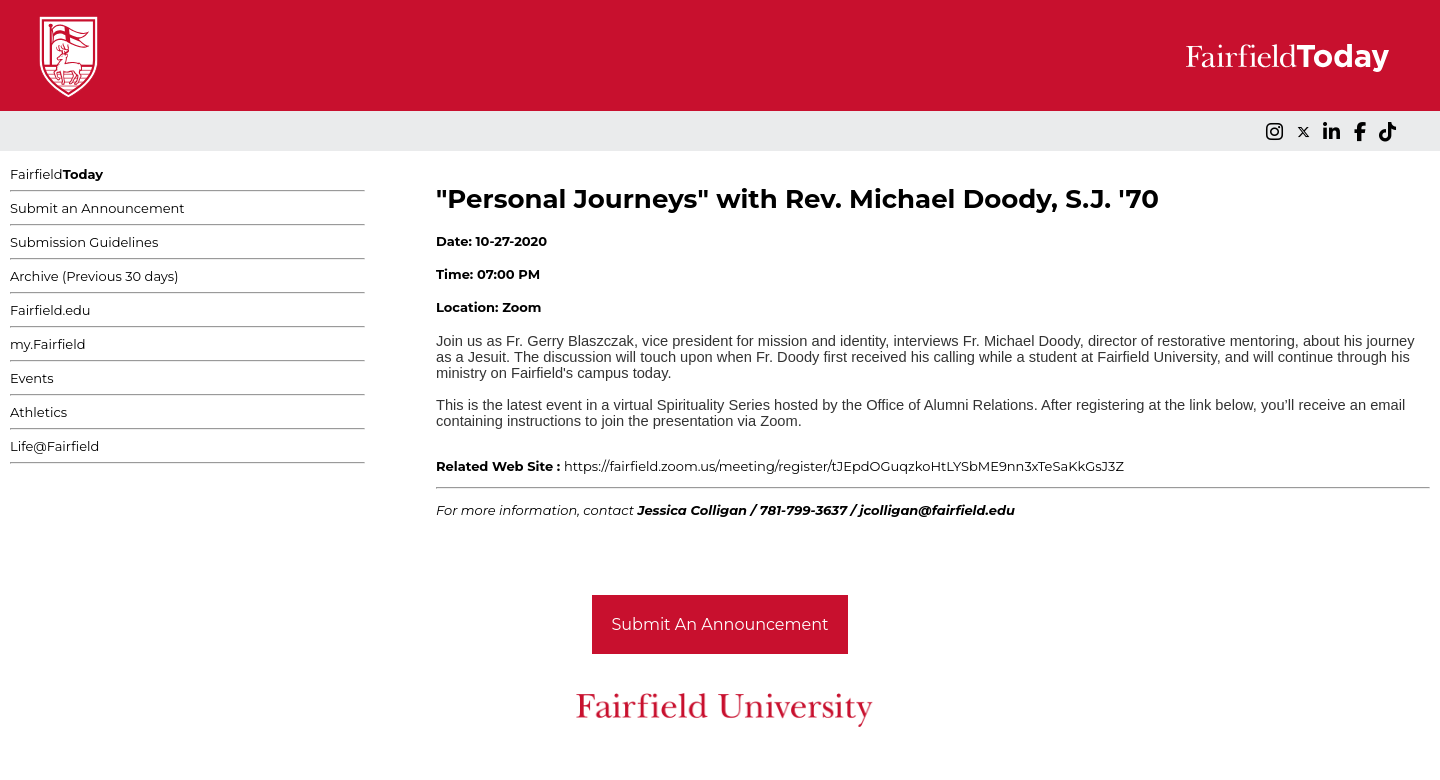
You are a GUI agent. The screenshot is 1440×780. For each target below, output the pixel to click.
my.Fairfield (48, 344)
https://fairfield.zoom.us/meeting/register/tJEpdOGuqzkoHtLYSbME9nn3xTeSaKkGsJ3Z (844, 466)
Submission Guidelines (84, 242)
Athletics (38, 412)
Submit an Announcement (97, 208)
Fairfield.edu (50, 310)
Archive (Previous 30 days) (94, 276)
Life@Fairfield (54, 446)
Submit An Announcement (720, 624)
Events (32, 378)
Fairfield (56, 174)
